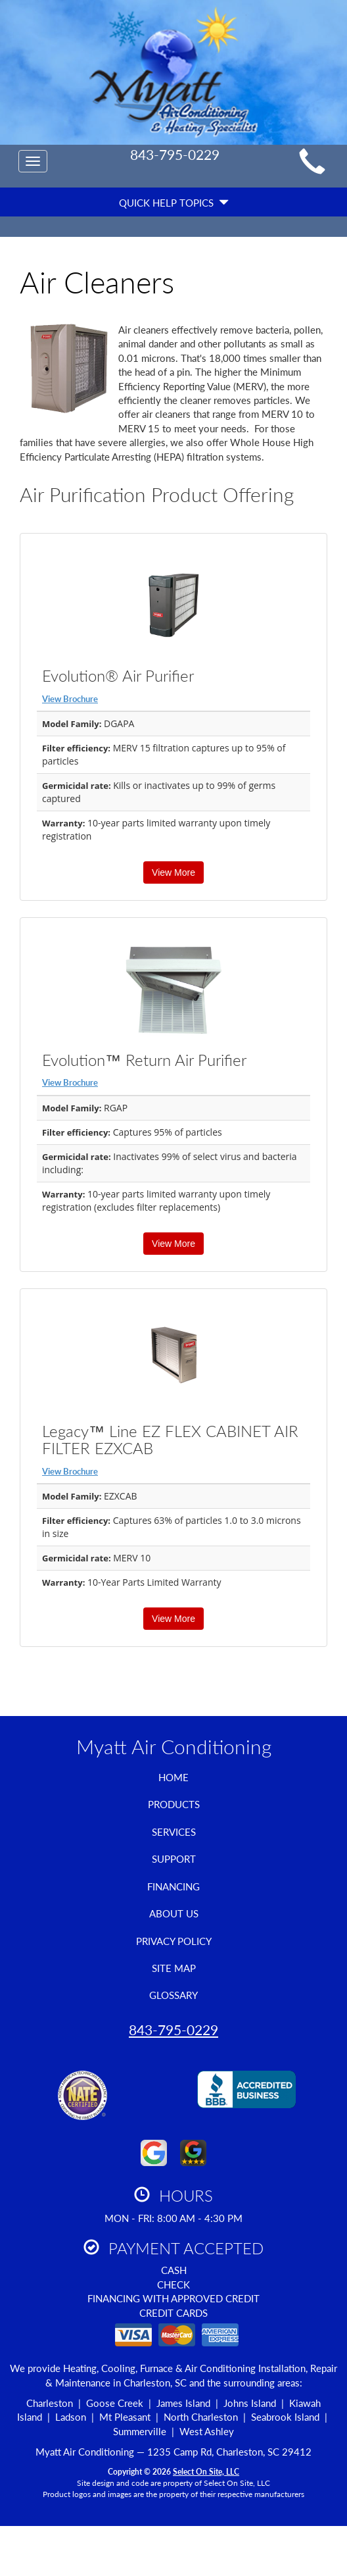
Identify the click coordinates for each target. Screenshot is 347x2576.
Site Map (174, 1968)
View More (173, 872)
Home (173, 1777)
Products (174, 1804)
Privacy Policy (174, 1941)
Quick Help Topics (174, 203)
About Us (173, 1913)
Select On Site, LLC (206, 2472)
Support (174, 1859)
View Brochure (70, 699)
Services (174, 1832)
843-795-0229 (173, 2029)
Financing (173, 1886)
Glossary (173, 1995)
